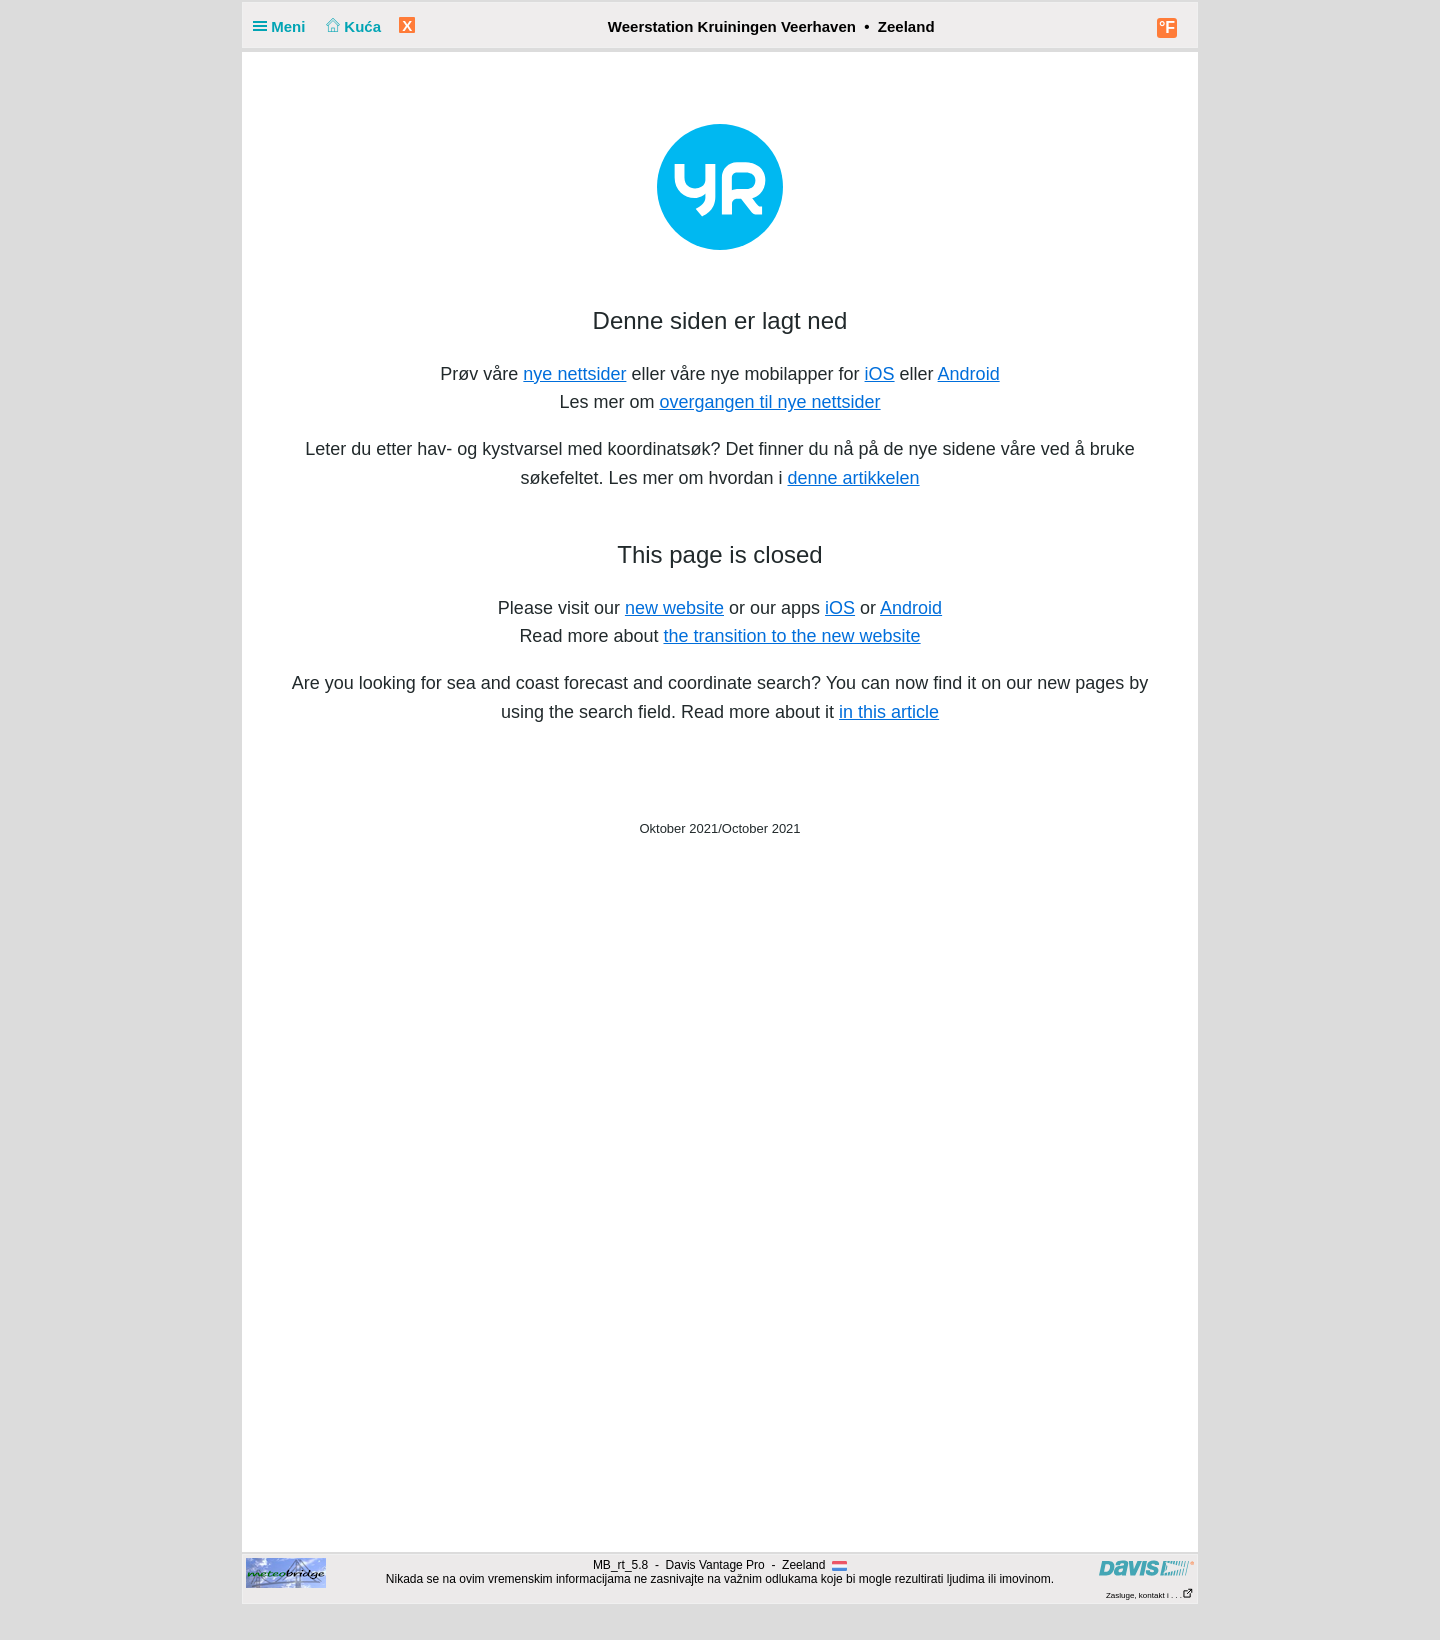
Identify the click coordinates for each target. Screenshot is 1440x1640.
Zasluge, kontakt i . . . (1150, 1595)
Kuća (352, 26)
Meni (283, 26)
